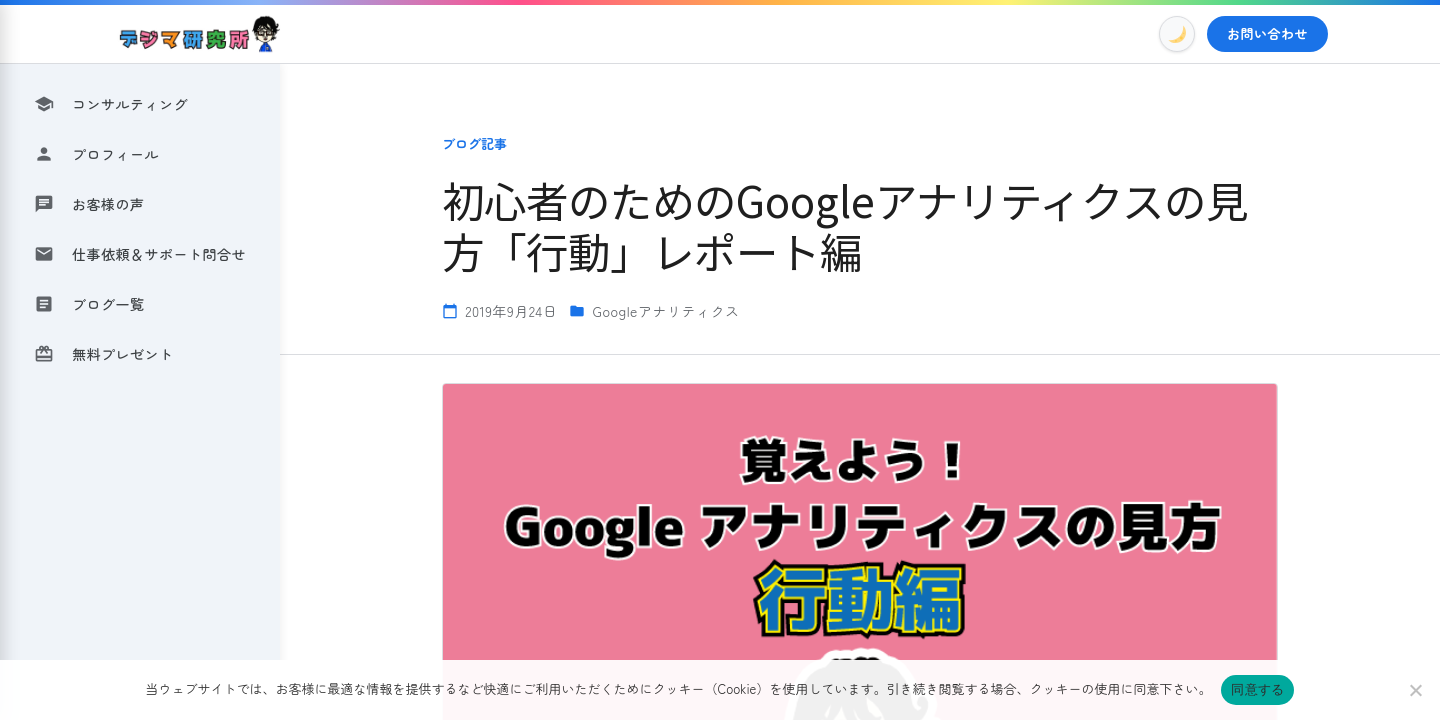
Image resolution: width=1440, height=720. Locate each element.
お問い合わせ (1267, 33)
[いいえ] (1415, 690)
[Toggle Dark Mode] (1177, 34)
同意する (1257, 689)
